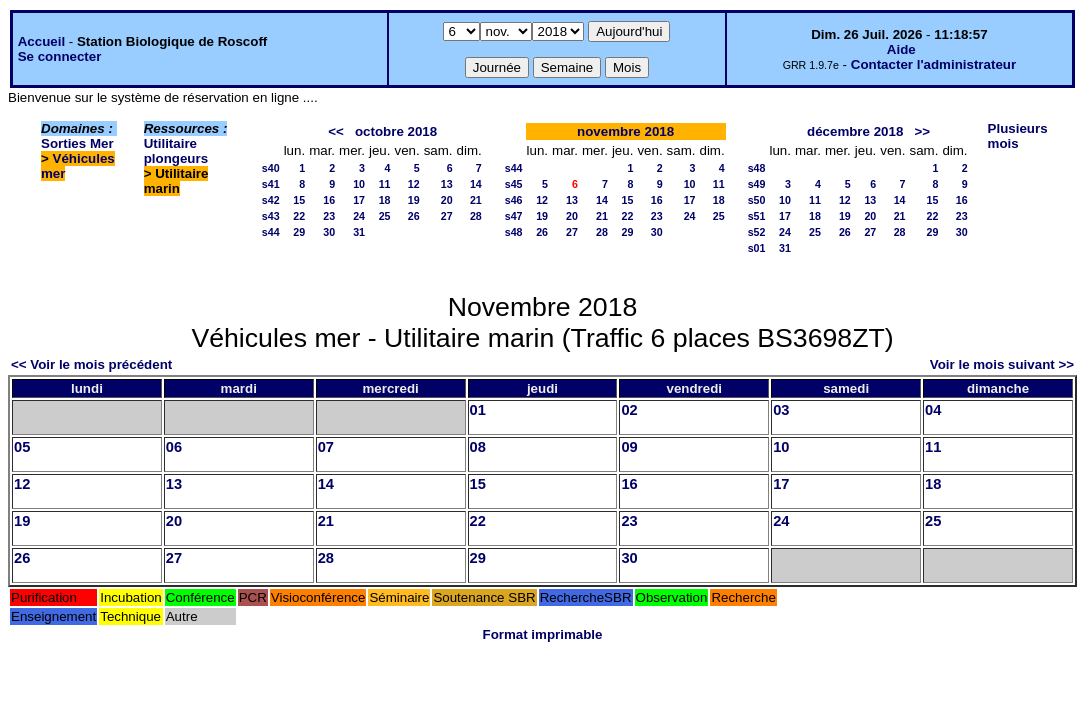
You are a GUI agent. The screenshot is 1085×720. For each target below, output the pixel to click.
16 (329, 200)
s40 (271, 168)
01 (478, 410)
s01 (757, 248)
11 (385, 184)
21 (476, 200)
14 (476, 184)
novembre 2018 (625, 131)
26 (414, 216)
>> (922, 131)
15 (299, 200)
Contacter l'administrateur (933, 64)
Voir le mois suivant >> (1002, 364)
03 (781, 410)
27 (447, 216)
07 (326, 447)
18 (385, 200)
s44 (271, 232)
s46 (514, 200)
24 (359, 216)
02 (629, 410)
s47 (514, 216)
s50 (757, 200)
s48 (514, 232)
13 (447, 184)
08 (478, 447)
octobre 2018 (396, 131)
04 (933, 410)
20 (447, 200)
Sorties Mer (77, 143)
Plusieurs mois (1018, 136)
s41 (271, 184)
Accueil (41, 41)
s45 (514, 184)
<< (336, 131)
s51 (757, 216)
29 (299, 232)
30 (329, 232)
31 (359, 232)
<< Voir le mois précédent (91, 364)
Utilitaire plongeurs (176, 151)
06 (174, 447)
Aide (901, 49)
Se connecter (60, 56)
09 (629, 447)
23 (329, 216)
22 (299, 216)
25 (385, 216)
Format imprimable (543, 634)
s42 (271, 200)
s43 (271, 216)
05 (22, 447)
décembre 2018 (855, 131)
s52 (757, 232)
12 (414, 184)
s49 (757, 184)
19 (414, 200)
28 (476, 216)
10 (359, 184)
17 (359, 200)
